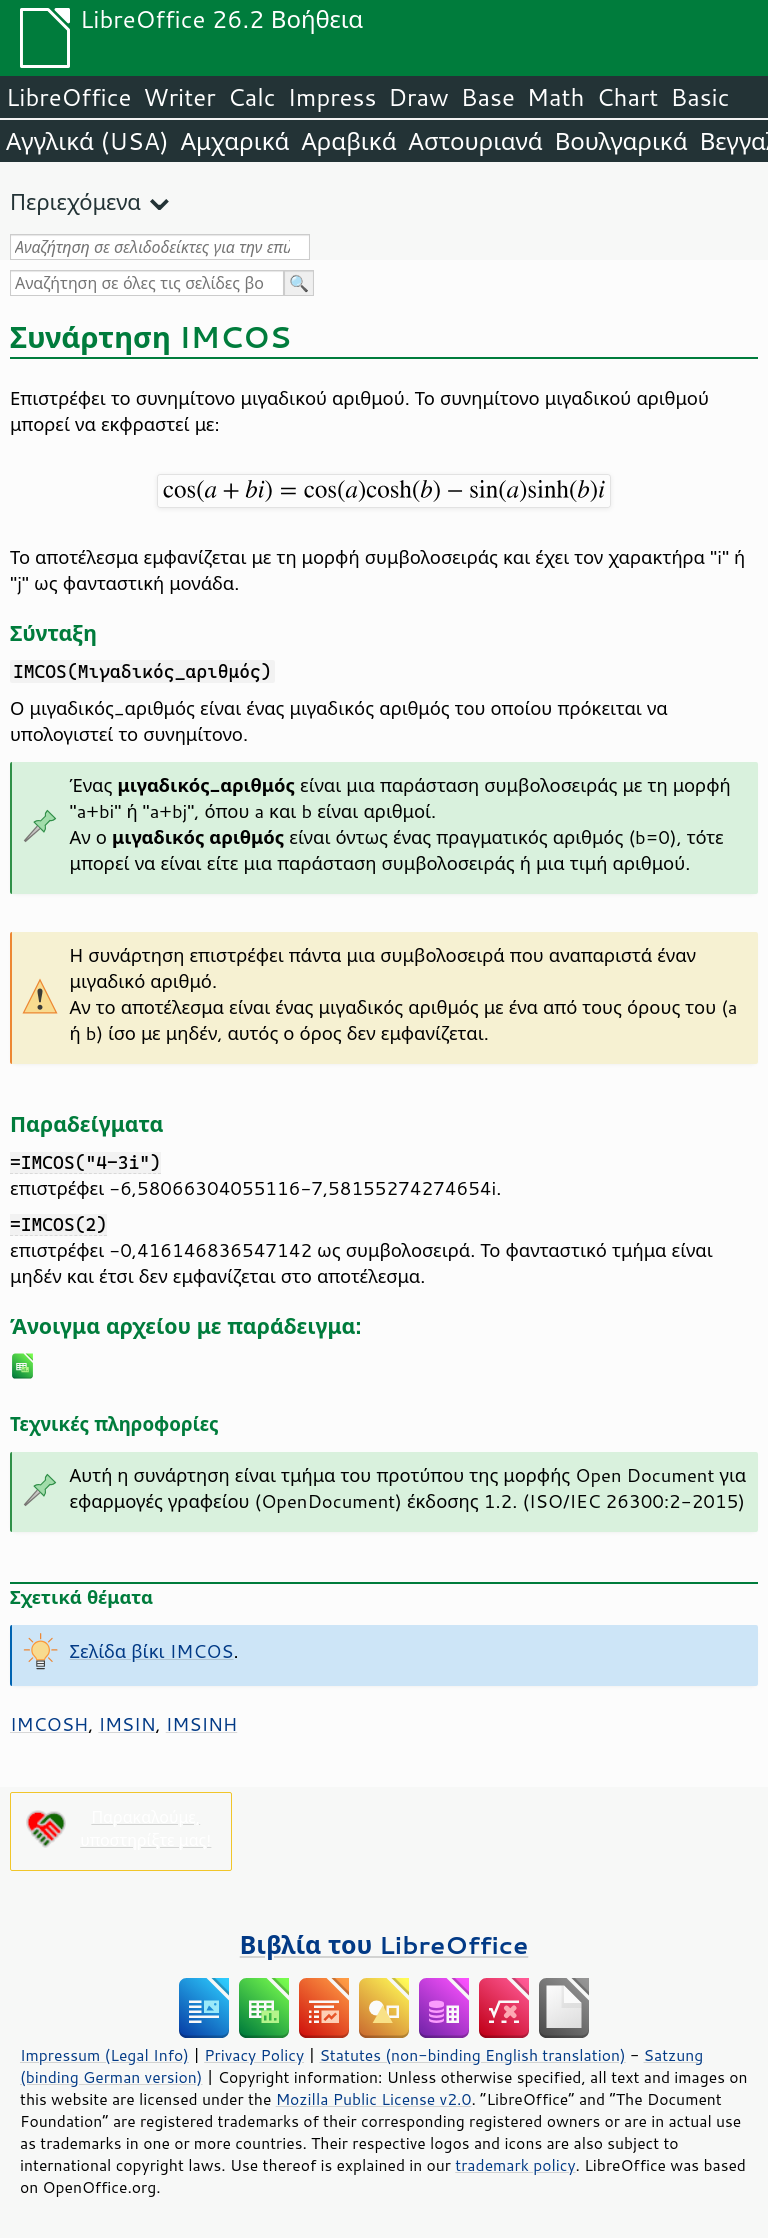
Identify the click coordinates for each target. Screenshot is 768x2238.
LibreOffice (68, 97)
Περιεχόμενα (75, 201)
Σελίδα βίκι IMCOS (152, 1651)
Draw (418, 97)
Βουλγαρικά (621, 141)
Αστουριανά (476, 141)
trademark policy (515, 2165)
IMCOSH (49, 1724)
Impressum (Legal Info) (104, 2055)
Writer (179, 97)
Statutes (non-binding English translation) (472, 2055)
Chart (627, 97)
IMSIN (126, 1724)
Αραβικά (348, 141)
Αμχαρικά (235, 141)
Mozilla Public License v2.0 (374, 2099)
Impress (332, 97)
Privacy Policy (254, 2055)
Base (488, 97)
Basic (699, 97)
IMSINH (202, 1724)
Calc (252, 97)
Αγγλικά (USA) (87, 141)
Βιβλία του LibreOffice (384, 1944)
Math (556, 97)
